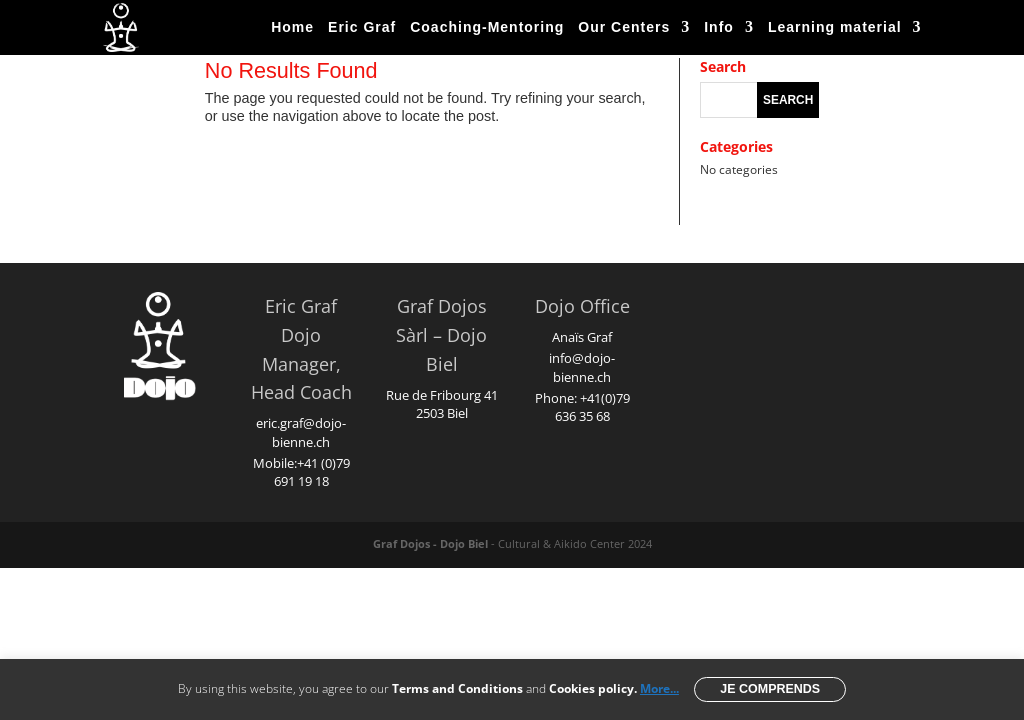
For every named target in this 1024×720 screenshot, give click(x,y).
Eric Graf (362, 27)
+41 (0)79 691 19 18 (312, 472)
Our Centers (624, 27)
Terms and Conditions (457, 688)
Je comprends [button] (770, 689)
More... (659, 688)
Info (719, 27)
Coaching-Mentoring (487, 27)
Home (292, 27)
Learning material (835, 27)
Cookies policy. (593, 688)
